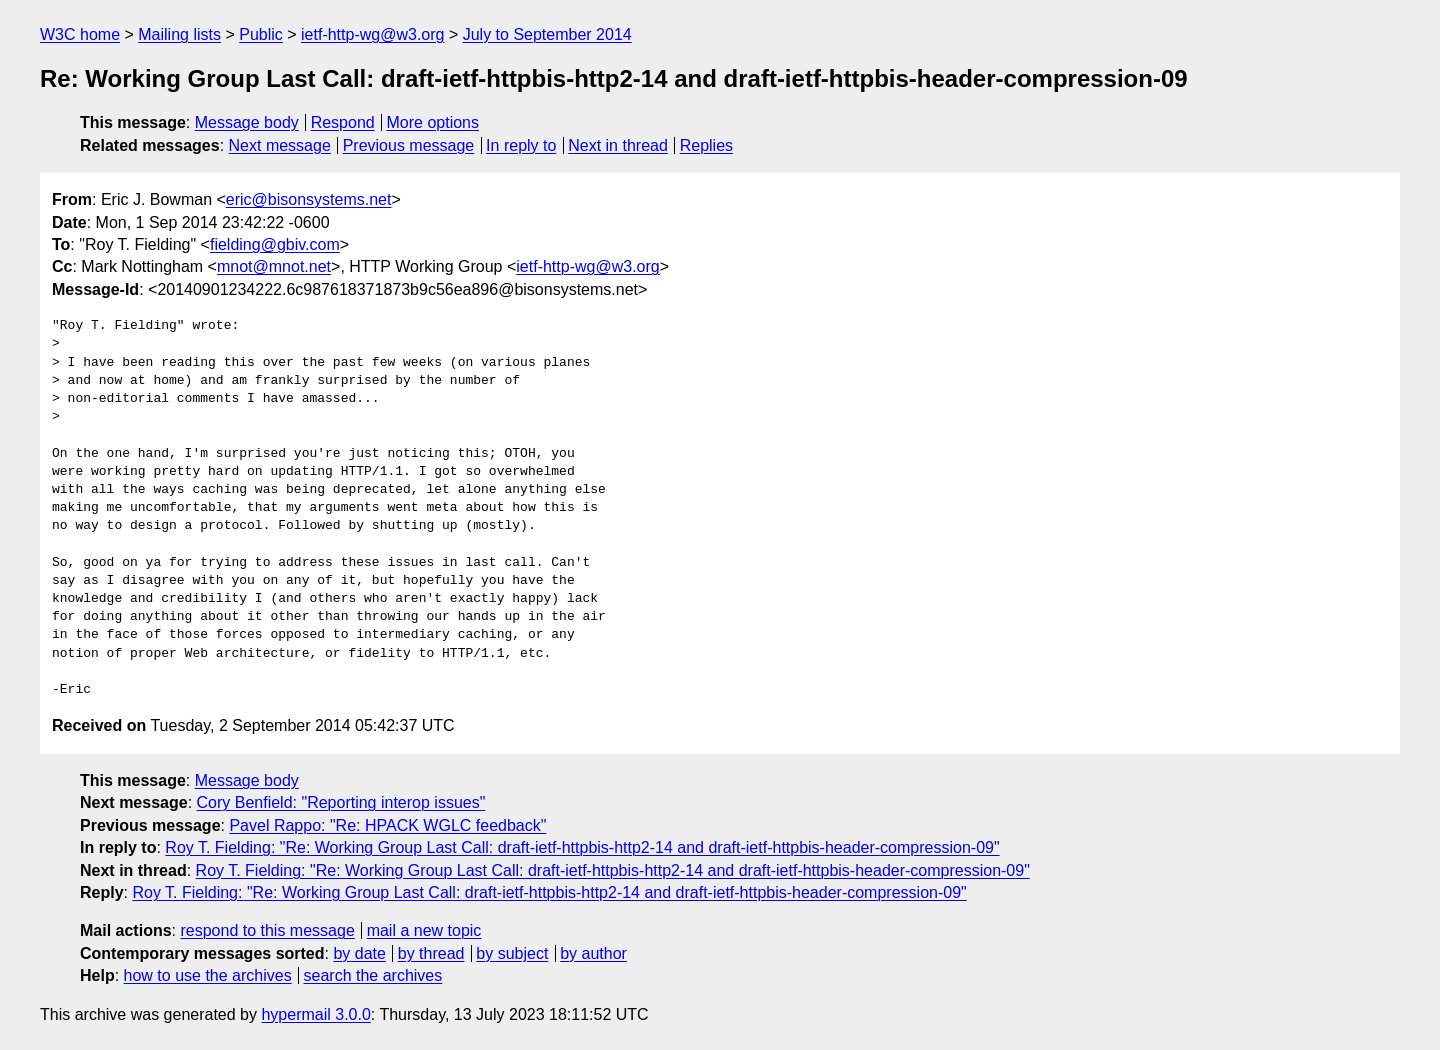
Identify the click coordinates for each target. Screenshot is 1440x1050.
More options (433, 122)
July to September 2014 (547, 34)
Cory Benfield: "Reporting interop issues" (341, 802)
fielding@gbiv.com (275, 244)
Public (261, 34)
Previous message (409, 145)
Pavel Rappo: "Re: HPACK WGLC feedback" (387, 825)
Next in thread (618, 145)
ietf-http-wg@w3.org (372, 34)
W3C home (80, 34)
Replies (706, 145)
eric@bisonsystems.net (309, 199)
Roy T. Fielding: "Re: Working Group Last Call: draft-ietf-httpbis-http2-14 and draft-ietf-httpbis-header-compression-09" (582, 847)
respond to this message (267, 930)
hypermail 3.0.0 (315, 1014)
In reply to (521, 145)
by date (359, 953)
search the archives (373, 975)
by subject (512, 953)
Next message (280, 145)
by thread (431, 953)
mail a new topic (424, 930)
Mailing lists (179, 34)
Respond (343, 122)
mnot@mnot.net (274, 266)
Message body (247, 122)
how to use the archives (208, 975)
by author (593, 953)
